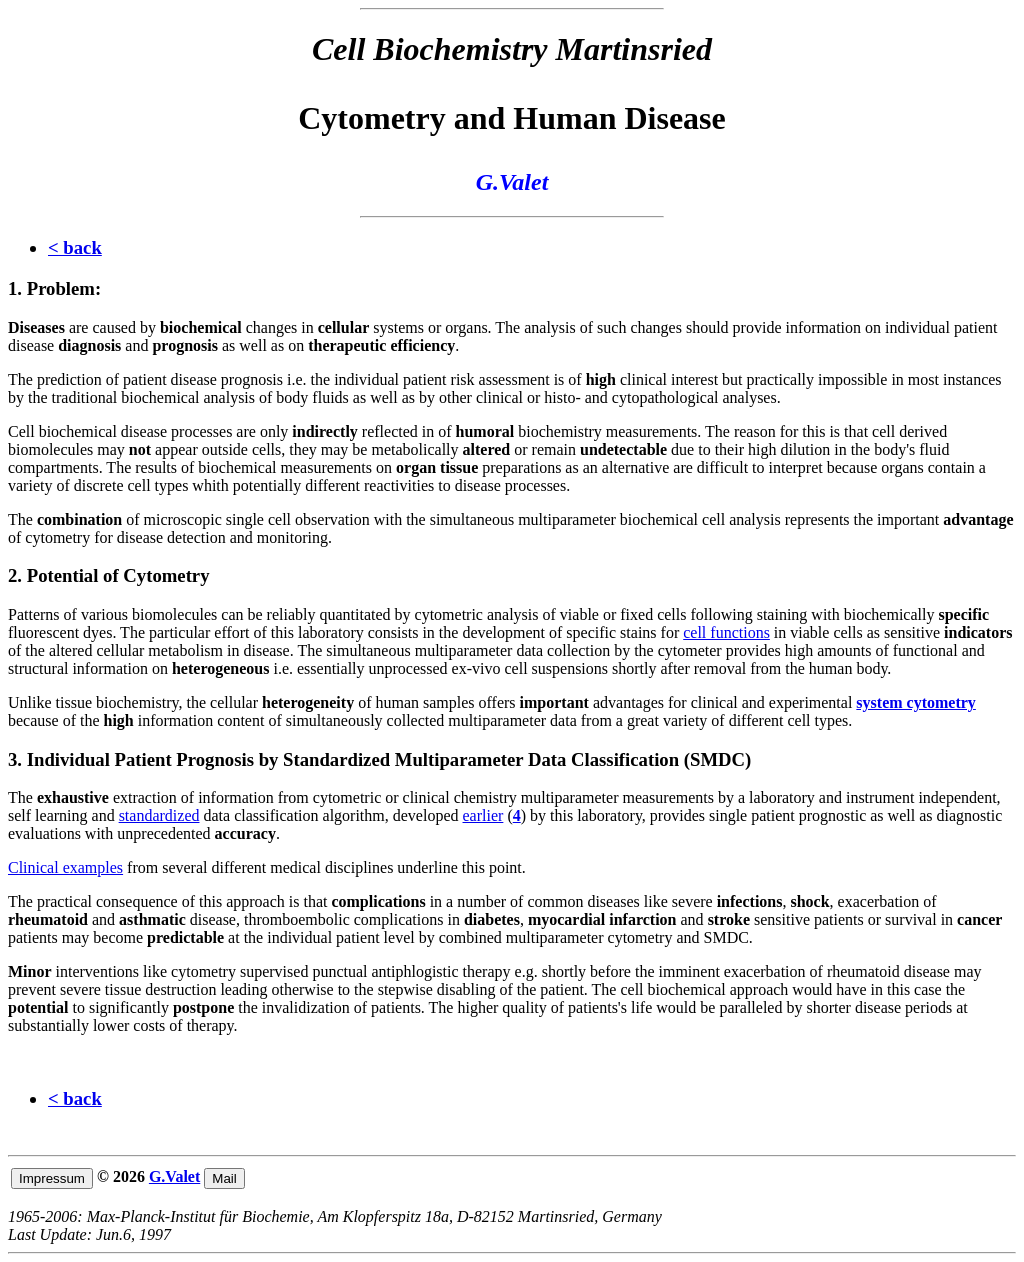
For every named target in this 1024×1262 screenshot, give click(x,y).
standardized (159, 815)
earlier (483, 815)
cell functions (726, 632)
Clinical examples (65, 867)
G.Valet (174, 1176)
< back (75, 247)
